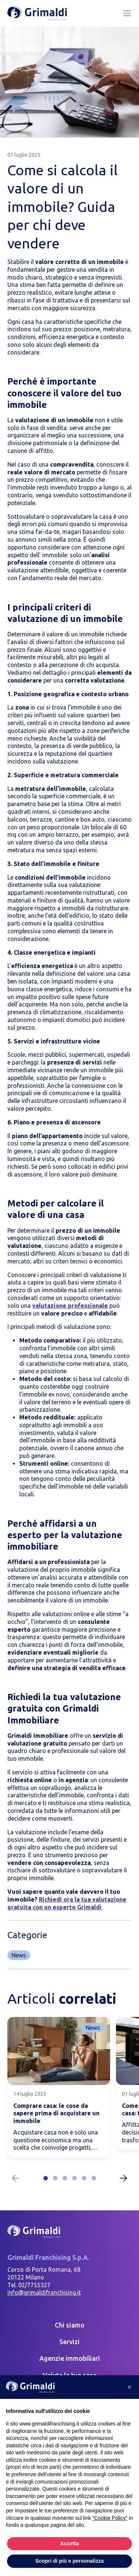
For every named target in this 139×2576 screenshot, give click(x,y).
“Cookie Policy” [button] (109, 2518)
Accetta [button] (69, 2543)
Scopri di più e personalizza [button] (69, 2561)
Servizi (69, 2341)
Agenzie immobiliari (69, 2358)
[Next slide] (123, 2178)
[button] (45, 2178)
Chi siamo (70, 2325)
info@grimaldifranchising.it (44, 2292)
